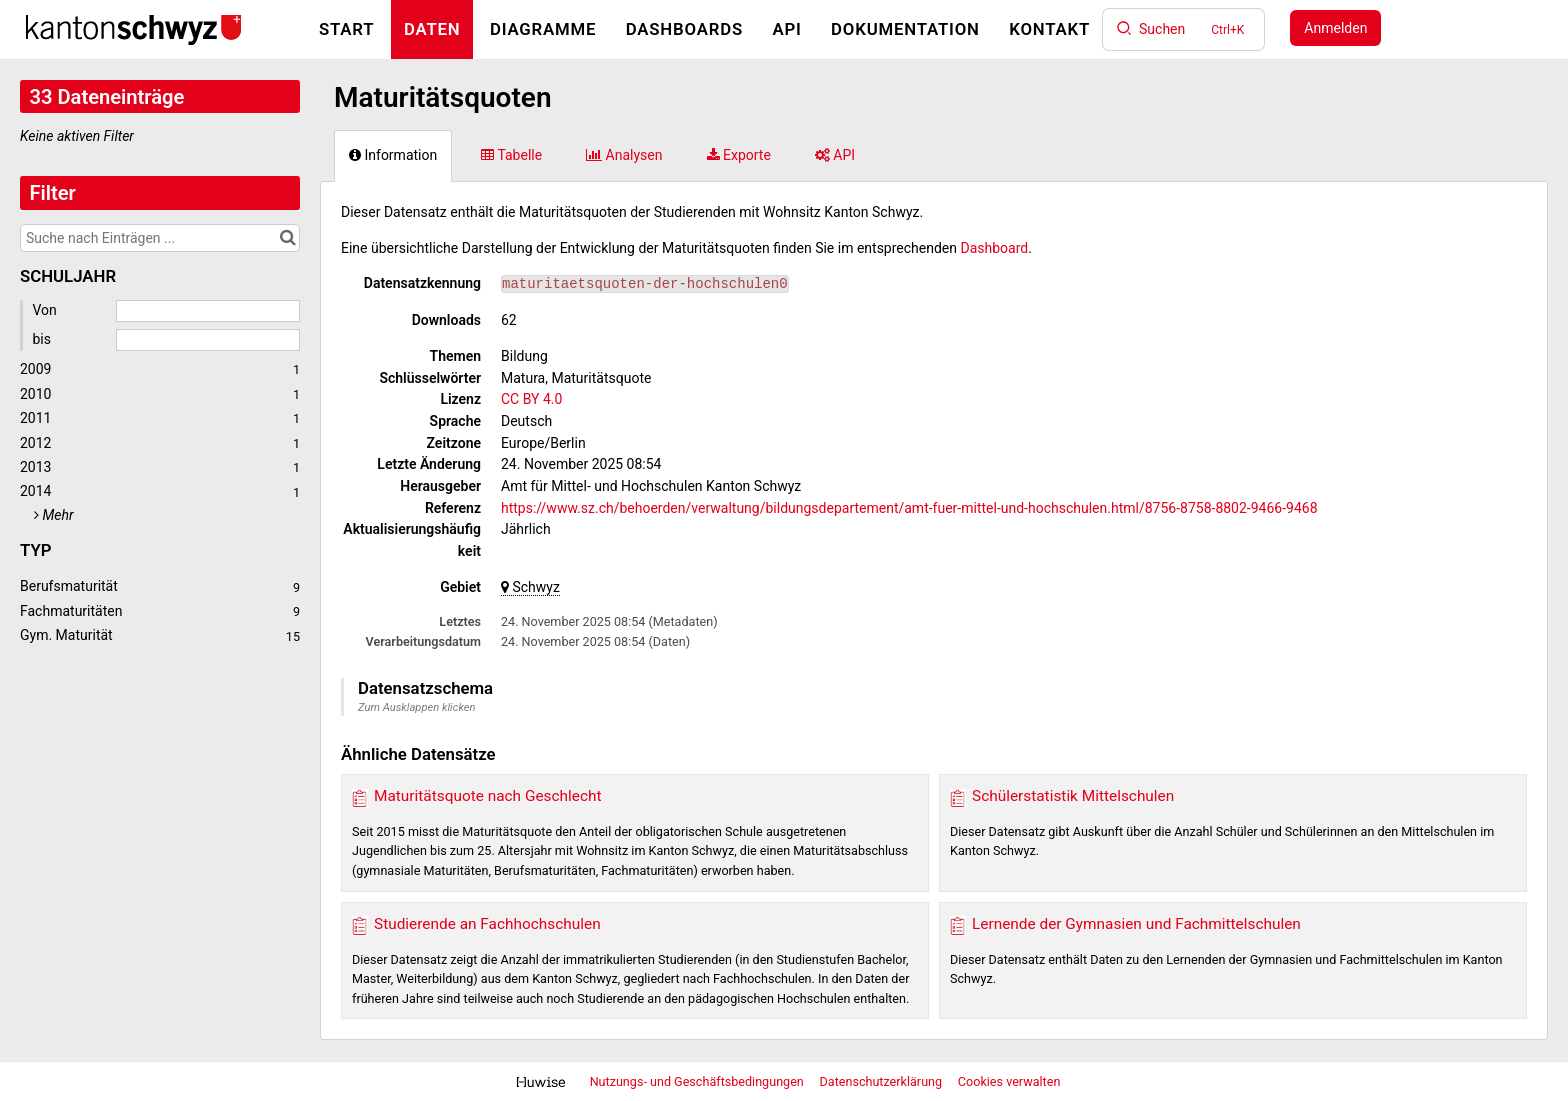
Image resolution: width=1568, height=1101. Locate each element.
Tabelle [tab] (511, 155)
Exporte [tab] (739, 155)
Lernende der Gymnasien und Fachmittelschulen (1136, 924)
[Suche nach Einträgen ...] (160, 238)
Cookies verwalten (1009, 1081)
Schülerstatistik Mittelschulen (1073, 796)
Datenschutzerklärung (883, 1081)
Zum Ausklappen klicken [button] (417, 707)
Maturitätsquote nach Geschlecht (488, 796)
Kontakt (1049, 29)
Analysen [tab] (624, 155)
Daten (432, 29)
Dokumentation (905, 29)
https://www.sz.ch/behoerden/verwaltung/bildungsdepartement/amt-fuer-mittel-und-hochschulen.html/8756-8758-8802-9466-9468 (909, 508)
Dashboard (995, 248)
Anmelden (1335, 28)
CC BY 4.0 (531, 399)
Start (346, 29)
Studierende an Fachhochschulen (487, 924)
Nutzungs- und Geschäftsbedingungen (698, 1081)
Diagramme (543, 29)
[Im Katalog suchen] (287, 238)
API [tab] (835, 155)
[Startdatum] (208, 311)
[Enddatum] (208, 340)
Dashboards (684, 29)
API (786, 29)
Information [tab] (393, 155)
